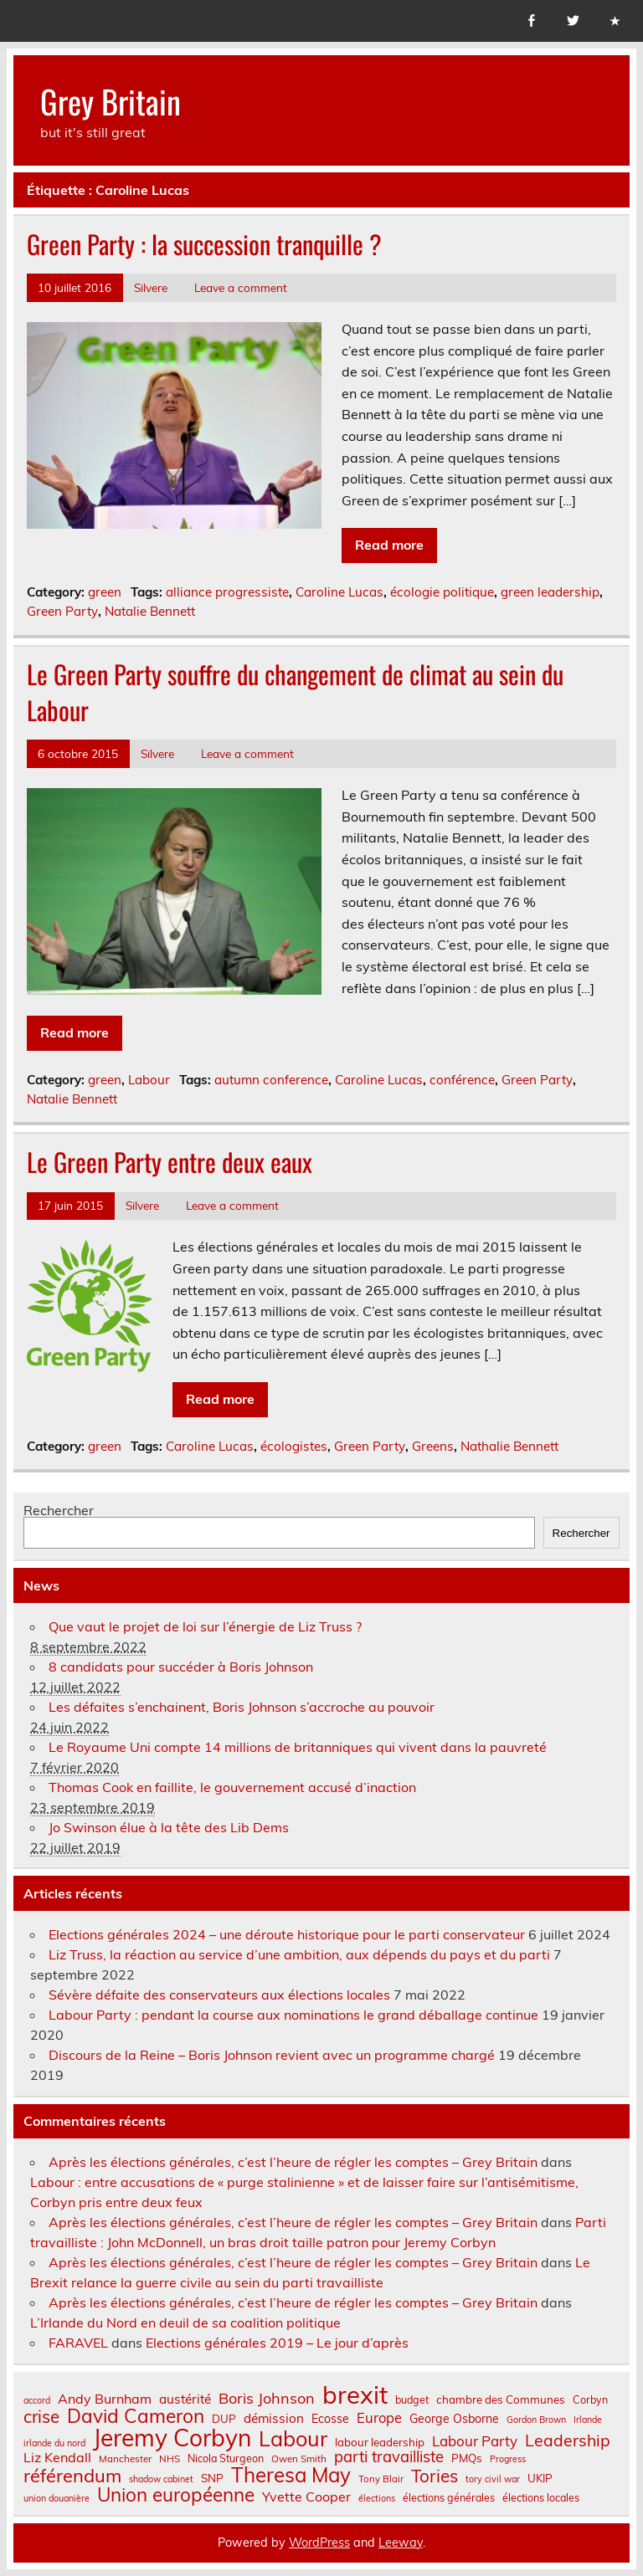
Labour (149, 1080)
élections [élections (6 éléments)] (376, 2498)
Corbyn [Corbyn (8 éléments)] (590, 2399)
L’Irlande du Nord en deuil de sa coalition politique (185, 2322)
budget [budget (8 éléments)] (412, 2399)
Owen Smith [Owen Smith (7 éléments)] (299, 2459)
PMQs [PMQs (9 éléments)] (466, 2458)
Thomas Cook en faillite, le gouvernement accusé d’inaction (232, 1787)
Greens (433, 1446)
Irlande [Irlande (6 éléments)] (588, 2420)
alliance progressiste (227, 592)
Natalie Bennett (150, 611)
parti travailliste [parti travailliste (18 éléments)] (389, 2457)
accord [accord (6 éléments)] (36, 2400)
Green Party (62, 611)
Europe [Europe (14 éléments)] (379, 2418)
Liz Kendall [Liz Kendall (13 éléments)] (57, 2457)
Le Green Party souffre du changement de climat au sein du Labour (295, 692)
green (104, 592)
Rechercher (58, 1510)
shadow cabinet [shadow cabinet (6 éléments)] (161, 2479)
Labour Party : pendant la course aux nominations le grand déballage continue (293, 2014)
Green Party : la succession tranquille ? (204, 244)
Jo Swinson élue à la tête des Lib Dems (169, 1827)
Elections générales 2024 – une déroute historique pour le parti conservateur (287, 1934)
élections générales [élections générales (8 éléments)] (449, 2497)
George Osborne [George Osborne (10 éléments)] (454, 2419)
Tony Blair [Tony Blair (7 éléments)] (381, 2479)
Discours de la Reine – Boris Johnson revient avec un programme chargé (272, 2054)
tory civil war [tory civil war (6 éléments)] (493, 2479)
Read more (389, 544)
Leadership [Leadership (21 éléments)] (567, 2440)
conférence (462, 1080)
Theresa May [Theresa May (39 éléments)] (291, 2475)
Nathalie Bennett (509, 1446)
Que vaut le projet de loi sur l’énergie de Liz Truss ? (205, 1626)
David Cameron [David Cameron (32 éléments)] (135, 2416)
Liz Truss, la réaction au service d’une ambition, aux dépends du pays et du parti (299, 1954)
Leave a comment (240, 287)
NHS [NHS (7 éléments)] (169, 2459)
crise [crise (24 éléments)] (41, 2416)
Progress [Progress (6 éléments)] (508, 2459)
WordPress (319, 2542)
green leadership (550, 592)
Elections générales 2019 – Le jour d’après (277, 2342)
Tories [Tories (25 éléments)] (434, 2476)
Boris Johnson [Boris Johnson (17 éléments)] (267, 2398)
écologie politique (442, 592)
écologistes (293, 1446)
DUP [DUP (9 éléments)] (224, 2419)
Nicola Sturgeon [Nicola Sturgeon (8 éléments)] (226, 2458)
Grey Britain (110, 101)
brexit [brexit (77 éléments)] (355, 2395)
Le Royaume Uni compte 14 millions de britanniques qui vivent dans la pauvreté (298, 1747)
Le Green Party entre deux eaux (169, 1161)
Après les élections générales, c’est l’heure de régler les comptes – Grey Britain (293, 2161)
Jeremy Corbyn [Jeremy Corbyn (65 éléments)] (172, 2438)
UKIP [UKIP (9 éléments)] (540, 2478)
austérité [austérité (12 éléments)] (185, 2399)
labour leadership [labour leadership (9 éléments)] (379, 2442)
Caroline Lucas (339, 592)
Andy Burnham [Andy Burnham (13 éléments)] (105, 2398)
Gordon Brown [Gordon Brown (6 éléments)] (536, 2420)
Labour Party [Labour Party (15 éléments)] (474, 2442)
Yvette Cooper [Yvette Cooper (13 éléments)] (306, 2496)
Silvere (150, 287)
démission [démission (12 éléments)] (274, 2418)
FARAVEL (78, 2342)
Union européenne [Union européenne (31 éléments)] (176, 2495)
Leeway (400, 2542)
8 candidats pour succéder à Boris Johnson (181, 1666)
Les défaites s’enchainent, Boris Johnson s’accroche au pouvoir (242, 1706)
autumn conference (271, 1080)
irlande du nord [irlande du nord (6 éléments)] (54, 2443)
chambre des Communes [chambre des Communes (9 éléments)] (500, 2399)
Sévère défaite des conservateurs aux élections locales (219, 1994)
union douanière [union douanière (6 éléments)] (56, 2498)
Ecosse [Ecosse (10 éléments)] (330, 2419)
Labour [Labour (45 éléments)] (293, 2438)
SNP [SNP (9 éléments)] (212, 2478)
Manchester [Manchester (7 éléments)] (125, 2459)
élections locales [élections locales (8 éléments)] (540, 2497)
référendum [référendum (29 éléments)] (72, 2475)
